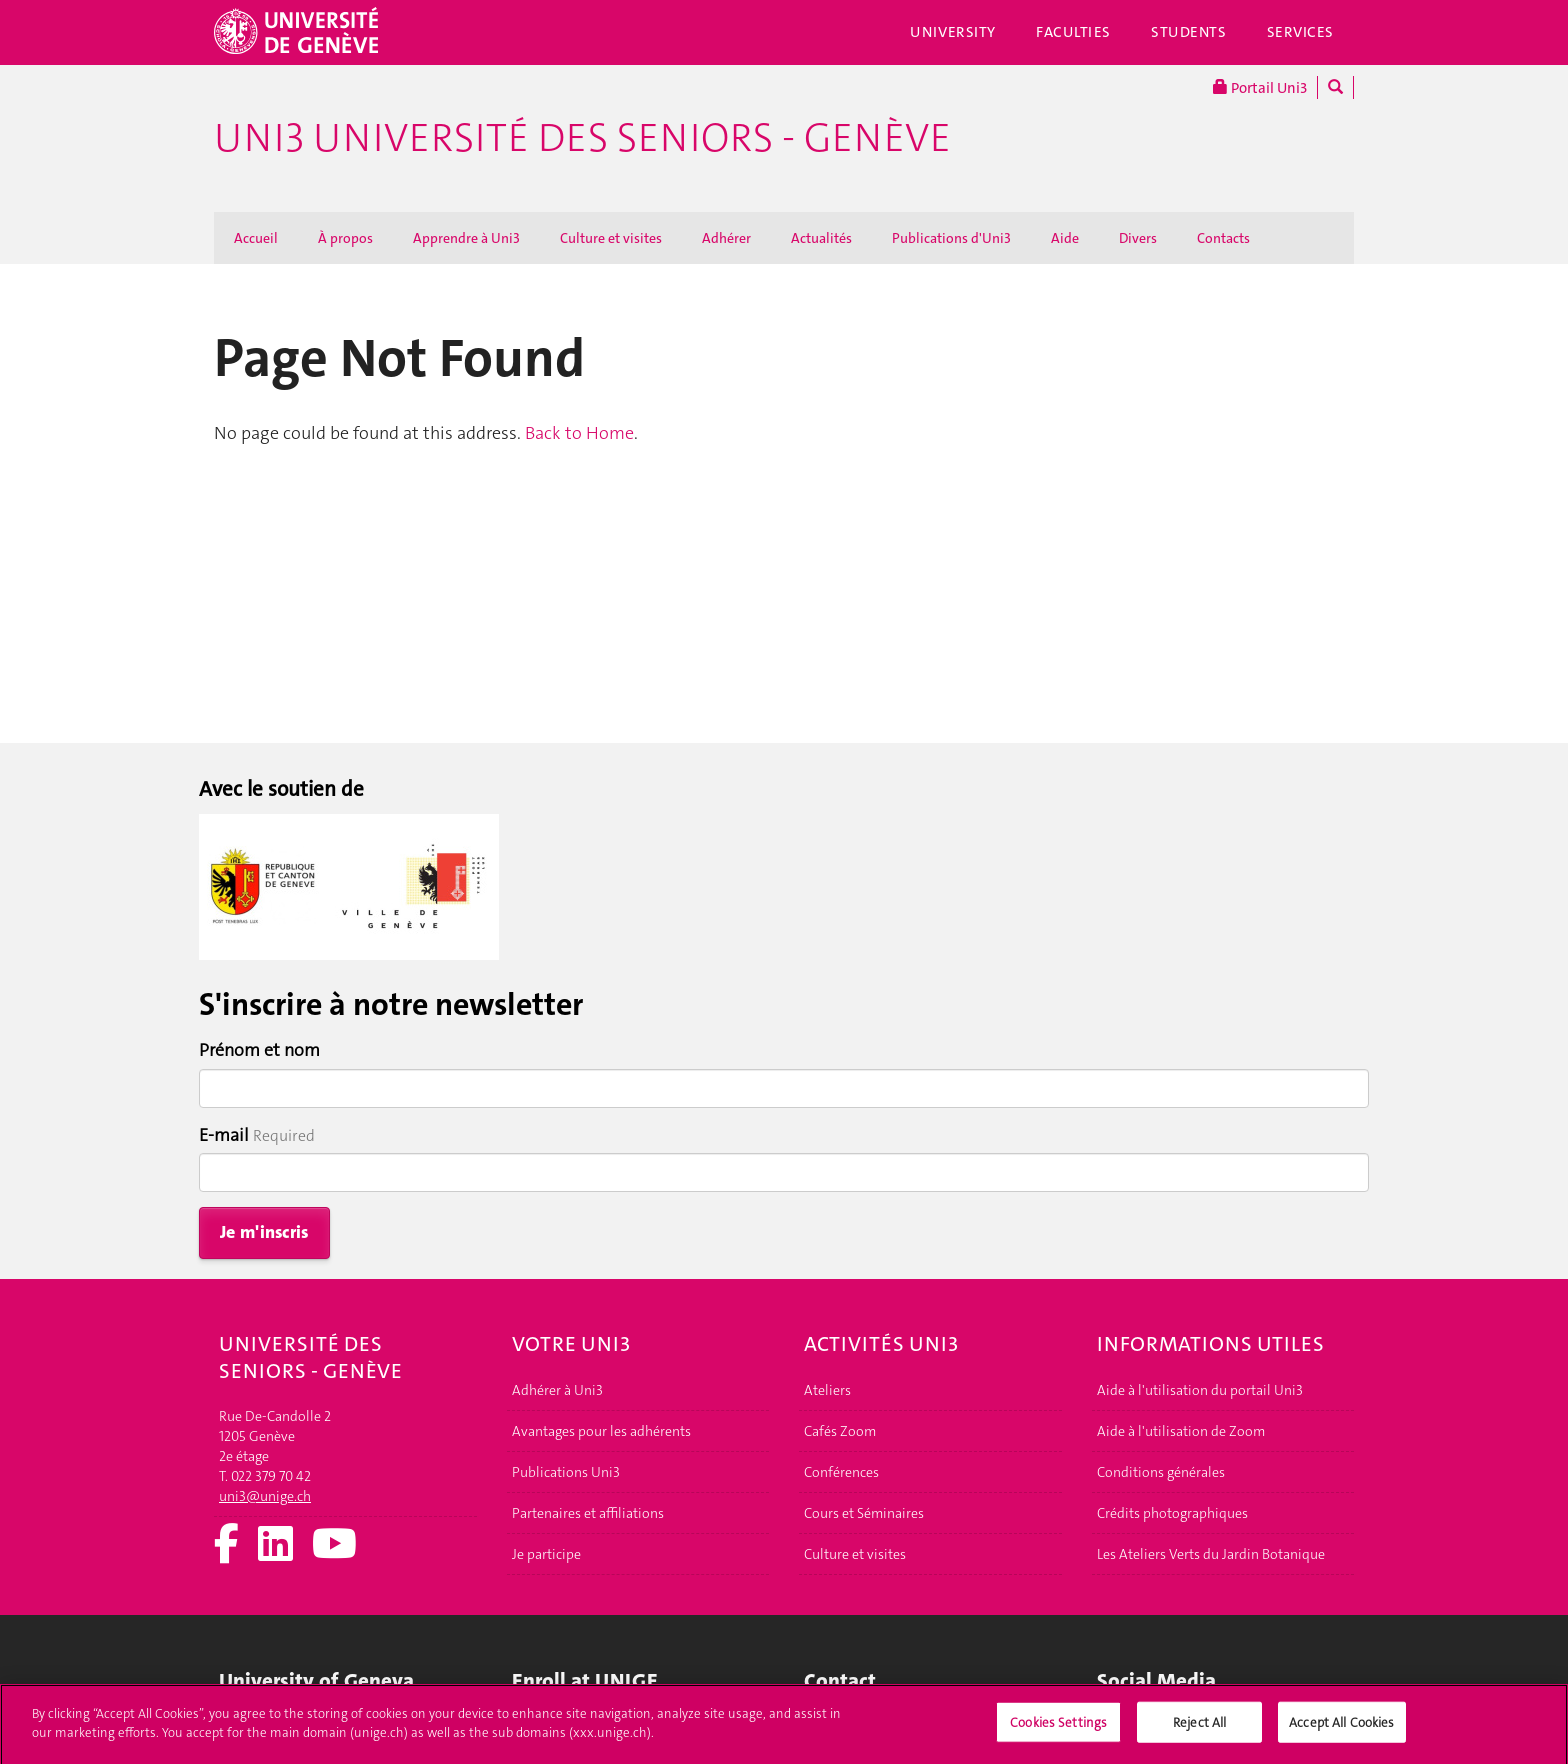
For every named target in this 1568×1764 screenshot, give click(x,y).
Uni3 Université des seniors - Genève (582, 138)
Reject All (1199, 1728)
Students (1189, 32)
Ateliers (827, 1390)
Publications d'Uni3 (951, 238)
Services (1301, 32)
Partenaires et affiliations (588, 1513)
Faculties (1073, 32)
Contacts (1223, 238)
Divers (1138, 238)
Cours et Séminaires (864, 1513)
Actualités (821, 238)
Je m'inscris (264, 1232)
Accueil (256, 238)
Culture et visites (611, 238)
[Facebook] (226, 1546)
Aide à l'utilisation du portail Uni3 (1200, 1390)
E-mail (224, 1135)
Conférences (841, 1472)
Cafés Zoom (840, 1431)
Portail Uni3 (1260, 87)
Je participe (546, 1554)
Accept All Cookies (1341, 1728)
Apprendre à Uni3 (466, 238)
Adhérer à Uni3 (557, 1390)
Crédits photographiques (1172, 1513)
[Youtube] (334, 1546)
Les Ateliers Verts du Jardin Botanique (1211, 1554)
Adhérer (726, 238)
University (953, 32)
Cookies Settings (1058, 1728)
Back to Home (579, 433)
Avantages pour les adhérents (601, 1431)
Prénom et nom (259, 1050)
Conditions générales (1161, 1472)
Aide (1065, 238)
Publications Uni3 (566, 1472)
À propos (345, 238)
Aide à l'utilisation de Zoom (1181, 1431)
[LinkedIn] (275, 1546)
